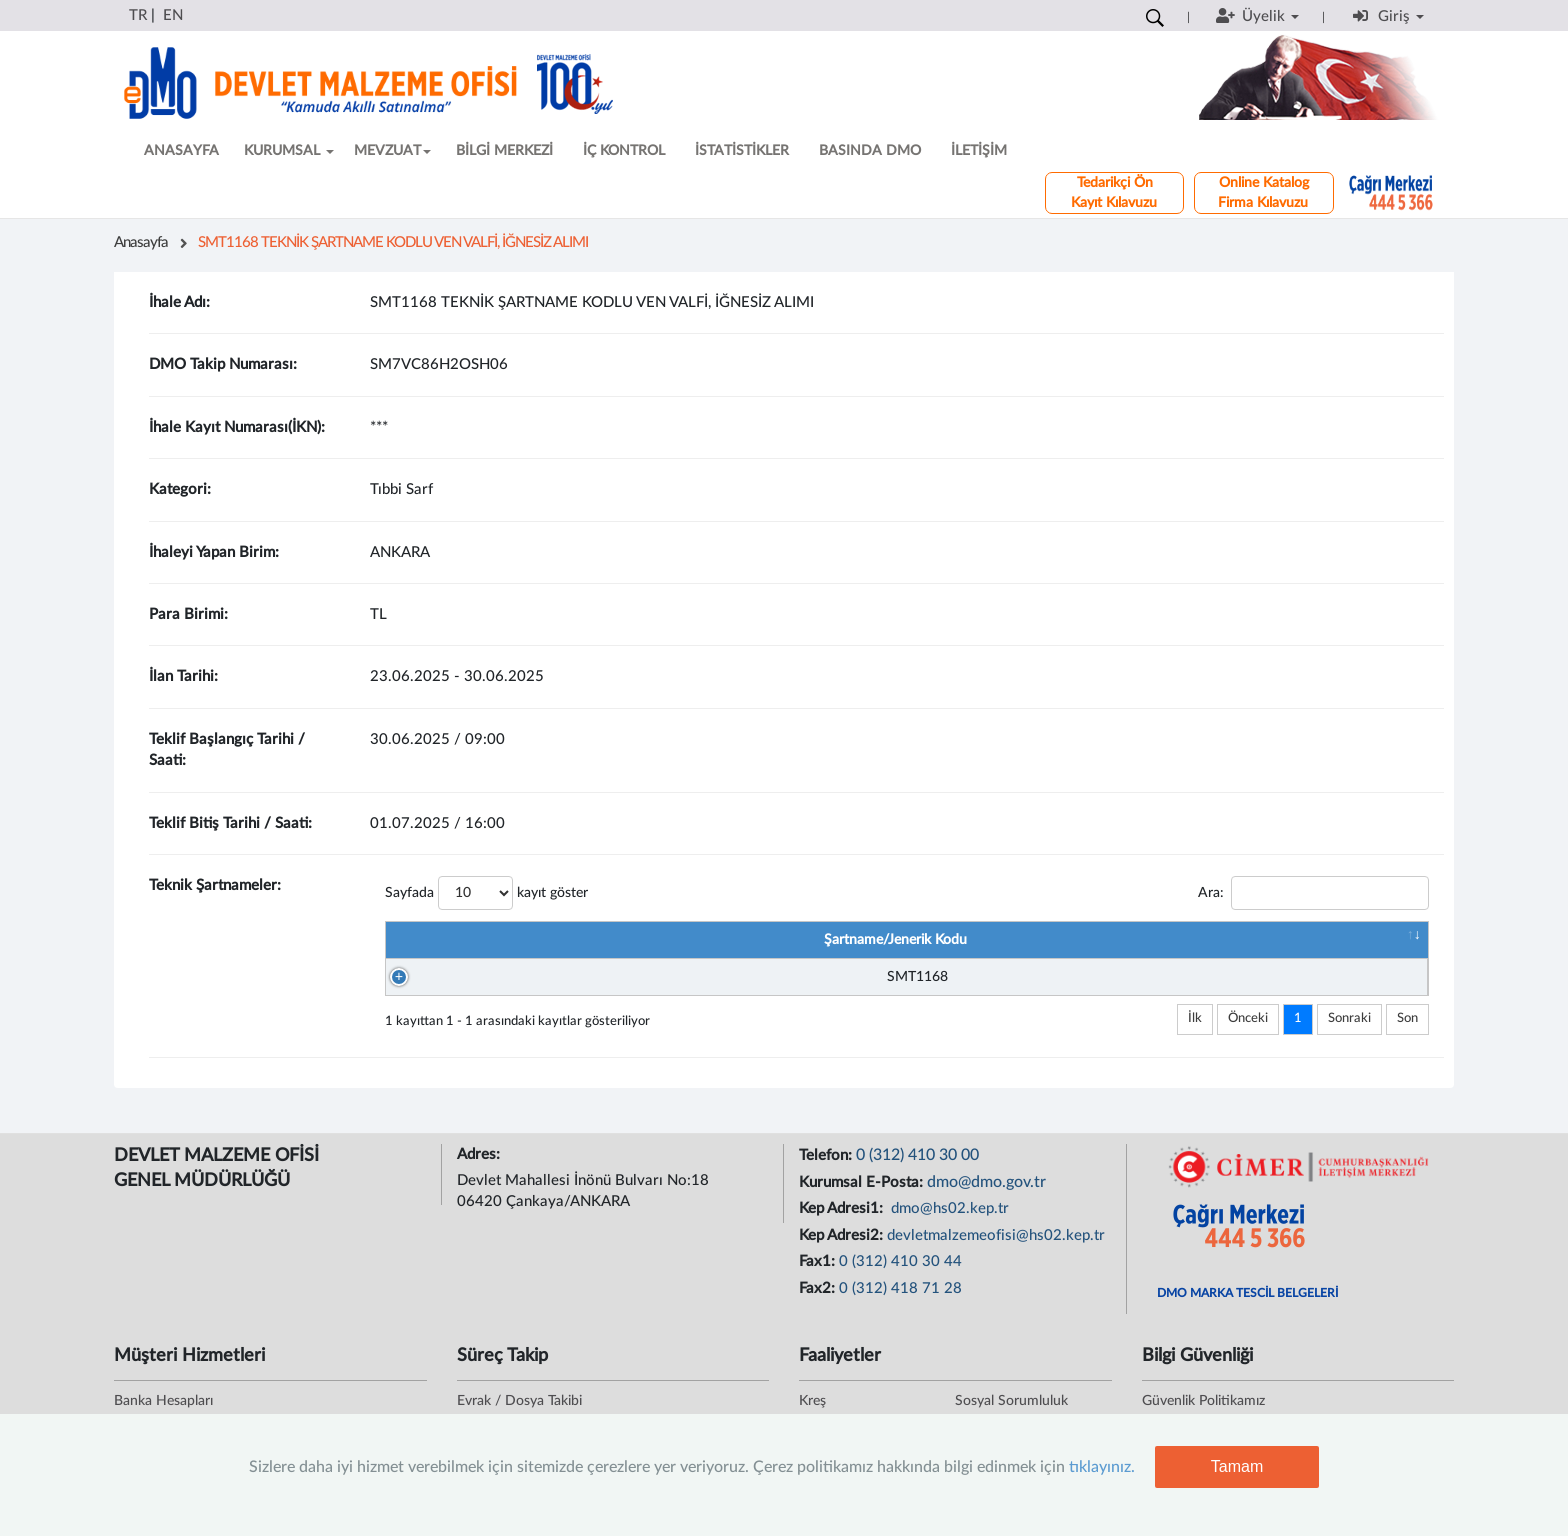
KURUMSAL (289, 151)
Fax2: (819, 1298)
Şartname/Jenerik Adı (929, 940)
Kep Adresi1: (843, 1218)
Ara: (1313, 893)
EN (173, 15)
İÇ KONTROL (624, 151)
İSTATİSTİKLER (742, 151)
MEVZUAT (392, 151)
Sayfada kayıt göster (486, 893)
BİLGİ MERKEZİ (504, 151)
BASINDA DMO (870, 151)
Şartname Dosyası (1261, 940)
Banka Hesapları (163, 1411)
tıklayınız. (1102, 1467)
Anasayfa (141, 242)
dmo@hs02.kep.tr (948, 1218)
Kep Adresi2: (843, 1245)
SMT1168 (573, 982)
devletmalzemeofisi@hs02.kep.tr (996, 1245)
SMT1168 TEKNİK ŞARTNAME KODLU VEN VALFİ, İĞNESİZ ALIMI (393, 242)
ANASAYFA (181, 151)
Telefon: (827, 1165)
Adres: (480, 1164)
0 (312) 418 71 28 (900, 1298)
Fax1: (819, 1271)
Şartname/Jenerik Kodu (563, 940)
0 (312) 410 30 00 (917, 1165)
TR (138, 15)
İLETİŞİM (979, 151)
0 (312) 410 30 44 (900, 1271)
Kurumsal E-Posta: (863, 1192)
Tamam (1237, 1466)
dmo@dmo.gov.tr (986, 1192)
